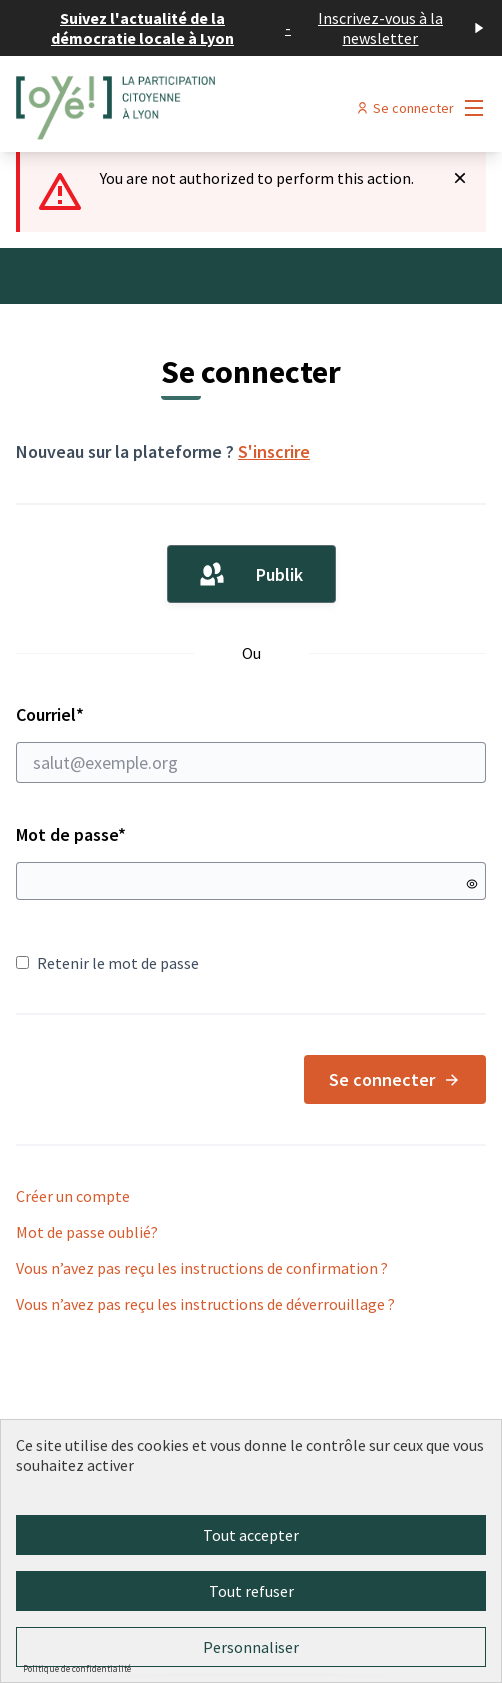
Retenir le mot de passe (107, 963)
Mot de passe (71, 834)
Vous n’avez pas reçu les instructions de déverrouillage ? (205, 1304)
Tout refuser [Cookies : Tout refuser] (251, 1591)
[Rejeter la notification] (460, 178)
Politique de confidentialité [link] (77, 1668)
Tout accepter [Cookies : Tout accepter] (251, 1535)
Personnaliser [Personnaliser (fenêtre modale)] (251, 1647)
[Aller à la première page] (190, 108)
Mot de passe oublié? (87, 1232)
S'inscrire (274, 451)
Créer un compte (73, 1196)
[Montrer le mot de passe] (472, 884)
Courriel (251, 743)
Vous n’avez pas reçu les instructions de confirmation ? (202, 1268)
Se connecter (395, 1079)
